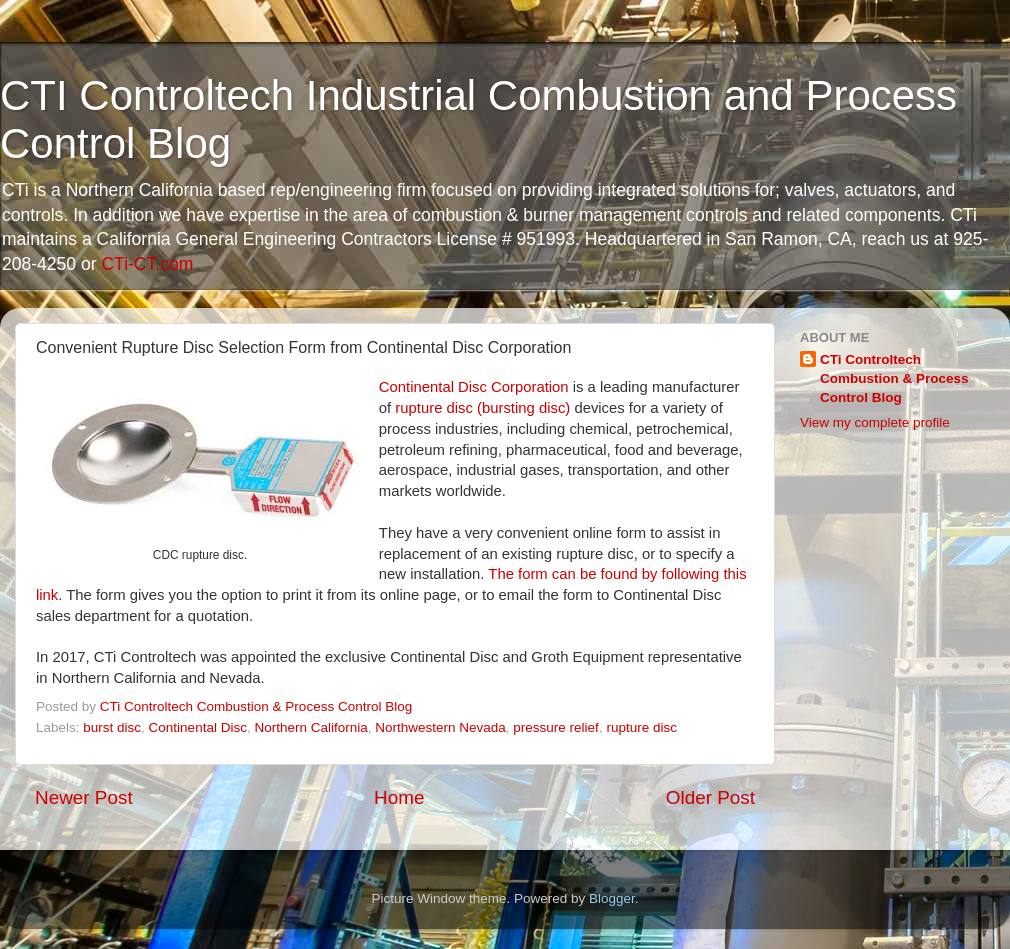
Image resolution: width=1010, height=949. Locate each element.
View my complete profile (875, 422)
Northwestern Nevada (440, 727)
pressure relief (556, 727)
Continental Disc (198, 727)
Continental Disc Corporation (474, 387)
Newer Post (84, 797)
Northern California (310, 727)
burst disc (112, 727)
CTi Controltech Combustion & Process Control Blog (894, 378)
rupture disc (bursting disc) (482, 408)
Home (399, 797)
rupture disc (641, 727)
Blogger (612, 898)
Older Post (710, 797)
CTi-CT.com (147, 264)
